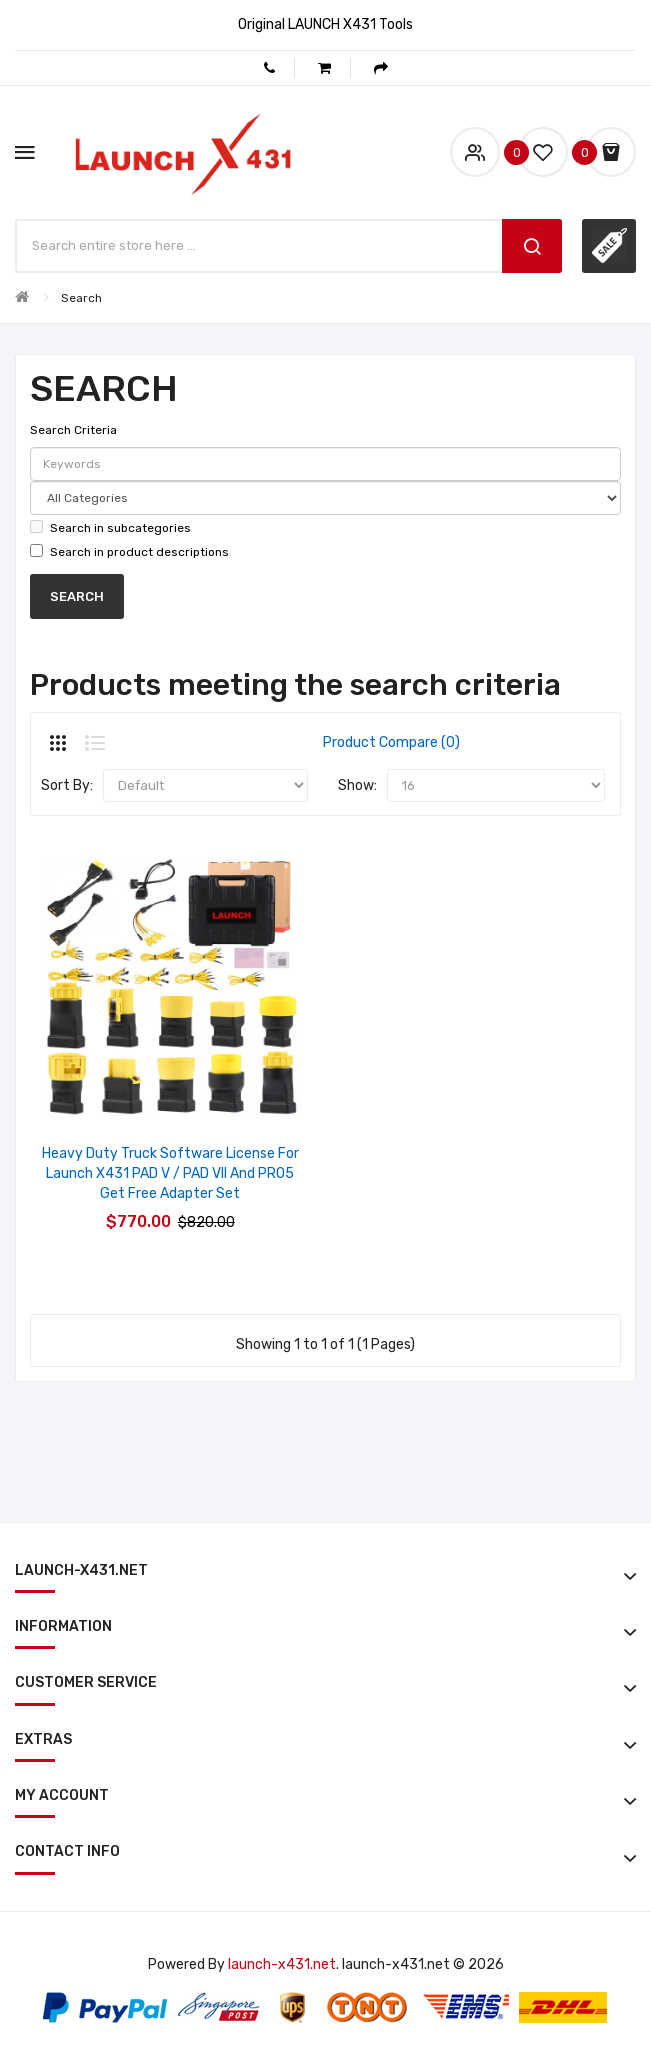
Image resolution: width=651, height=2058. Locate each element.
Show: (357, 785)
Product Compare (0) (391, 742)
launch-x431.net (282, 1964)
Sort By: (67, 785)
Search (81, 298)
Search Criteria (73, 430)
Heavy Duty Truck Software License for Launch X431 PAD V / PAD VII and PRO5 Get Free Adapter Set (170, 1173)
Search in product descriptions (129, 551)
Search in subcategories (110, 527)
